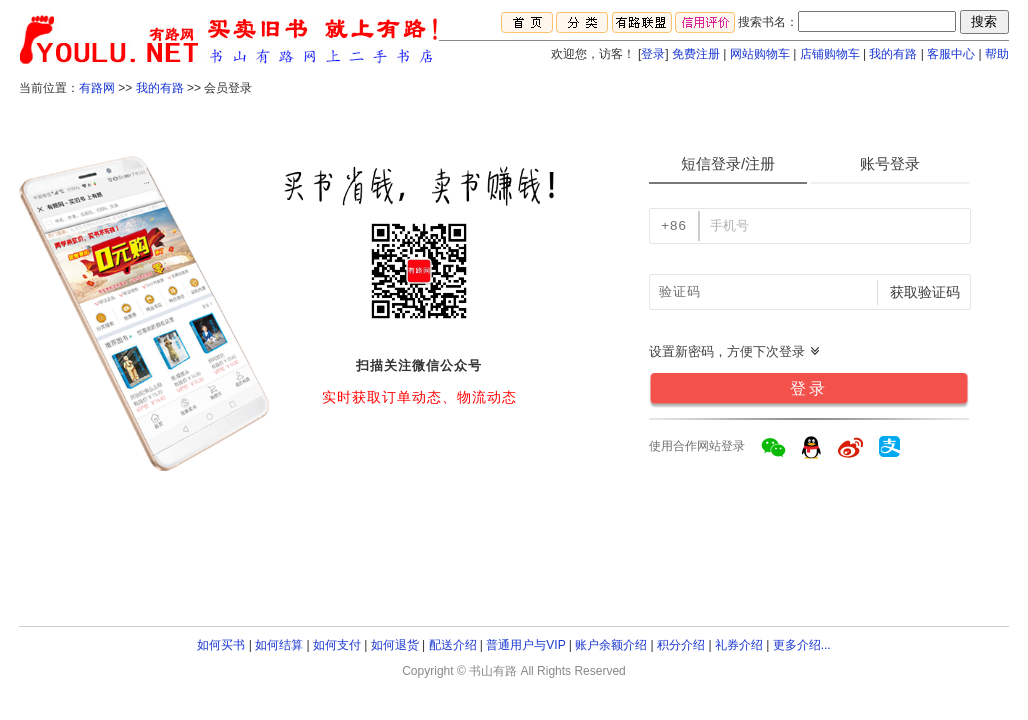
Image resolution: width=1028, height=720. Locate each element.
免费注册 (696, 54)
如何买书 (221, 645)
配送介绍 (453, 645)
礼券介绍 (739, 645)
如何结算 (279, 645)
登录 (653, 54)
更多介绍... (802, 645)
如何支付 (337, 645)
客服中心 (951, 54)
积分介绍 (681, 645)
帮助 (997, 54)
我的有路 (893, 54)
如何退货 (395, 645)
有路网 (97, 88)
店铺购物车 (830, 54)
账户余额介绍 (611, 645)
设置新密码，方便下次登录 (735, 351)
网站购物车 (760, 54)
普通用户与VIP (525, 645)
